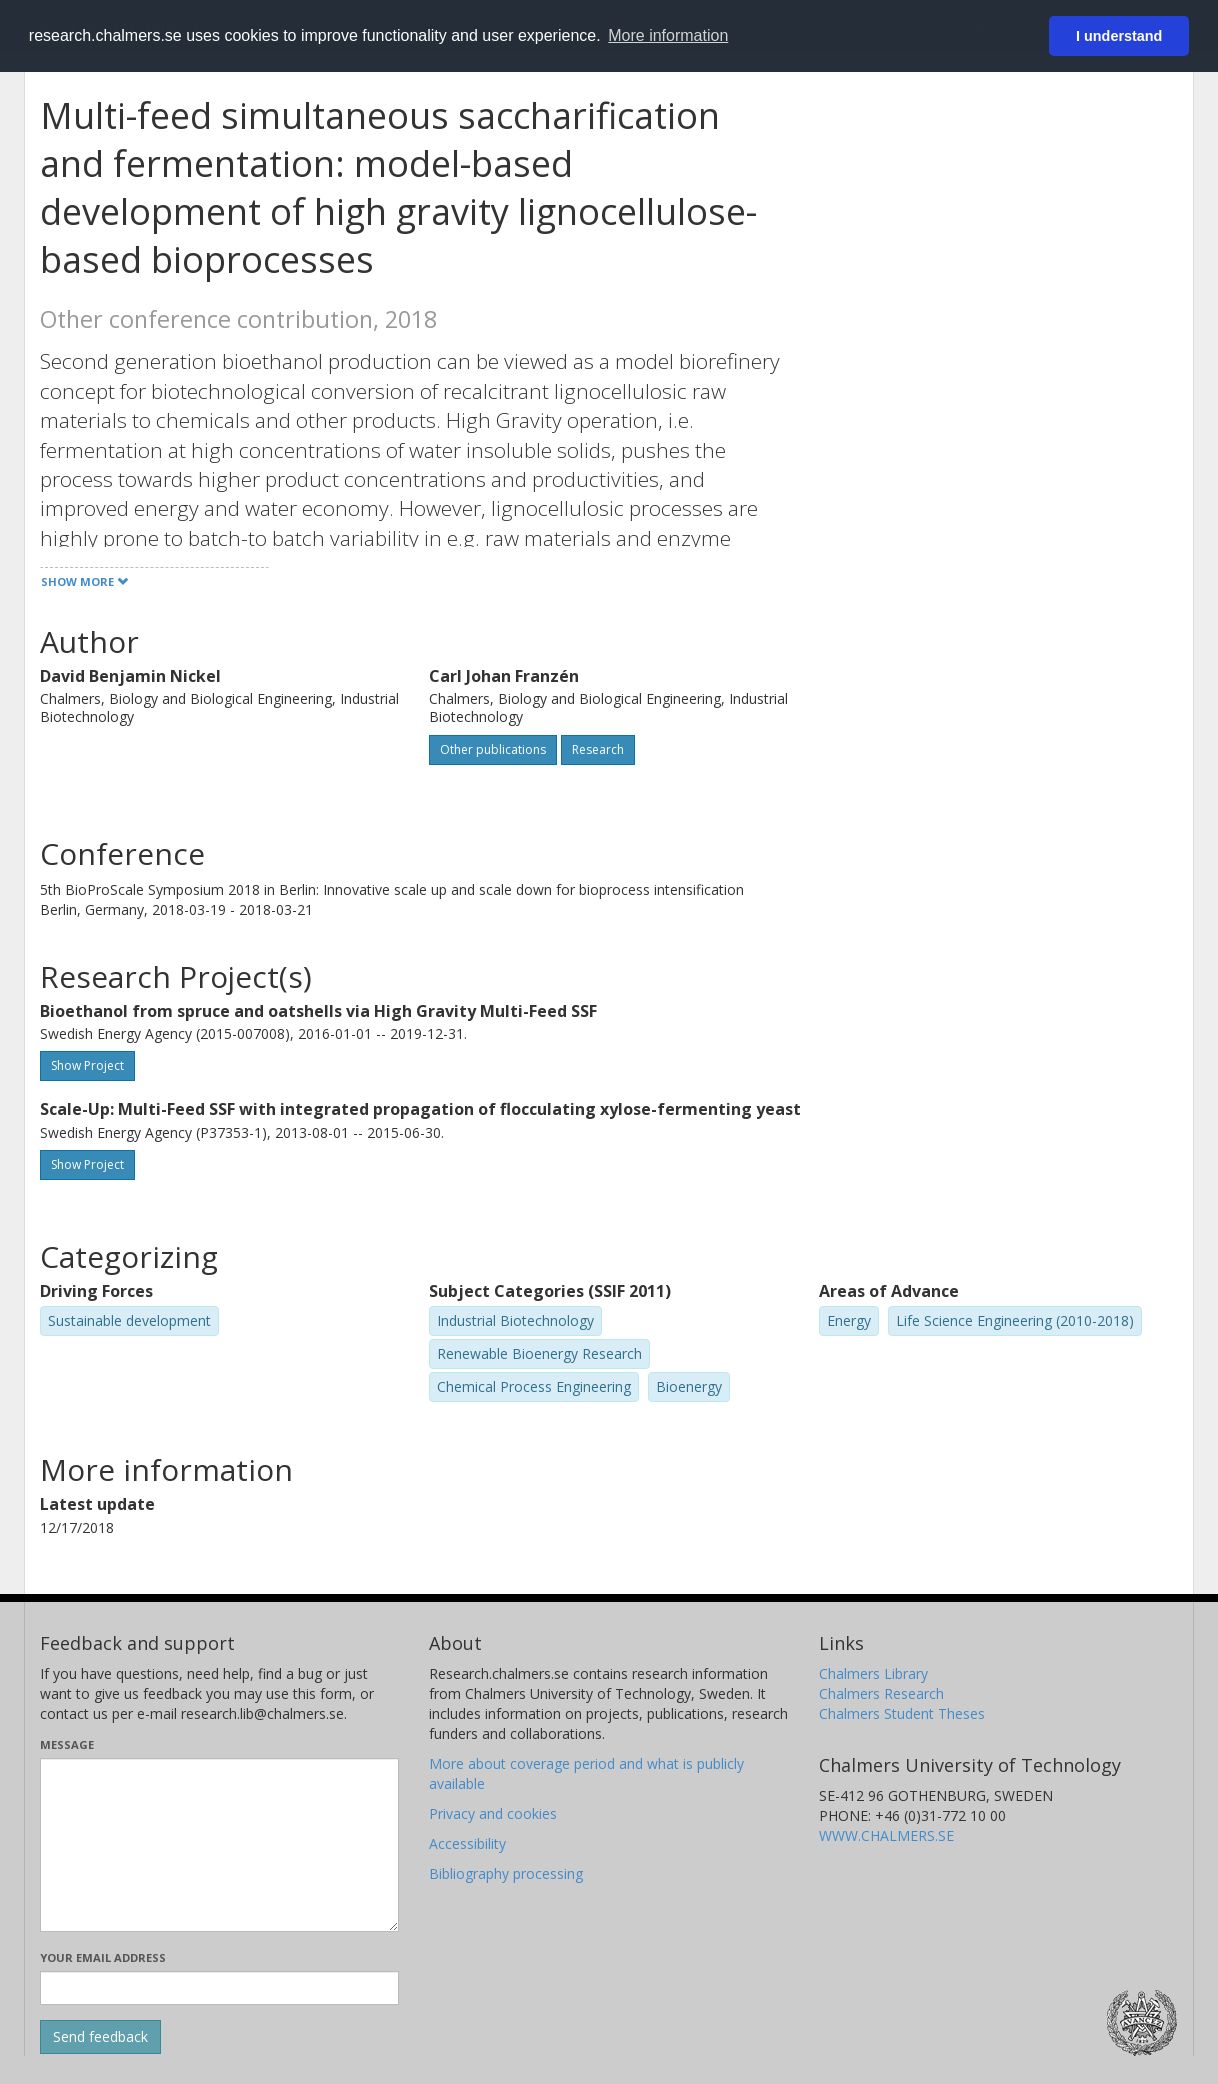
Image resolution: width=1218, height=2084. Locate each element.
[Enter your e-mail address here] (219, 1988)
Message (67, 1744)
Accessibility (467, 1843)
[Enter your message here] (219, 1845)
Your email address (103, 1957)
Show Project (87, 1065)
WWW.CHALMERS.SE (886, 1835)
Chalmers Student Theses (902, 1713)
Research (598, 749)
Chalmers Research (881, 1693)
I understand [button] (1119, 36)
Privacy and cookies (493, 1813)
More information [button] (668, 35)
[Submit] (100, 2037)
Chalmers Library (873, 1673)
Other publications (493, 749)
